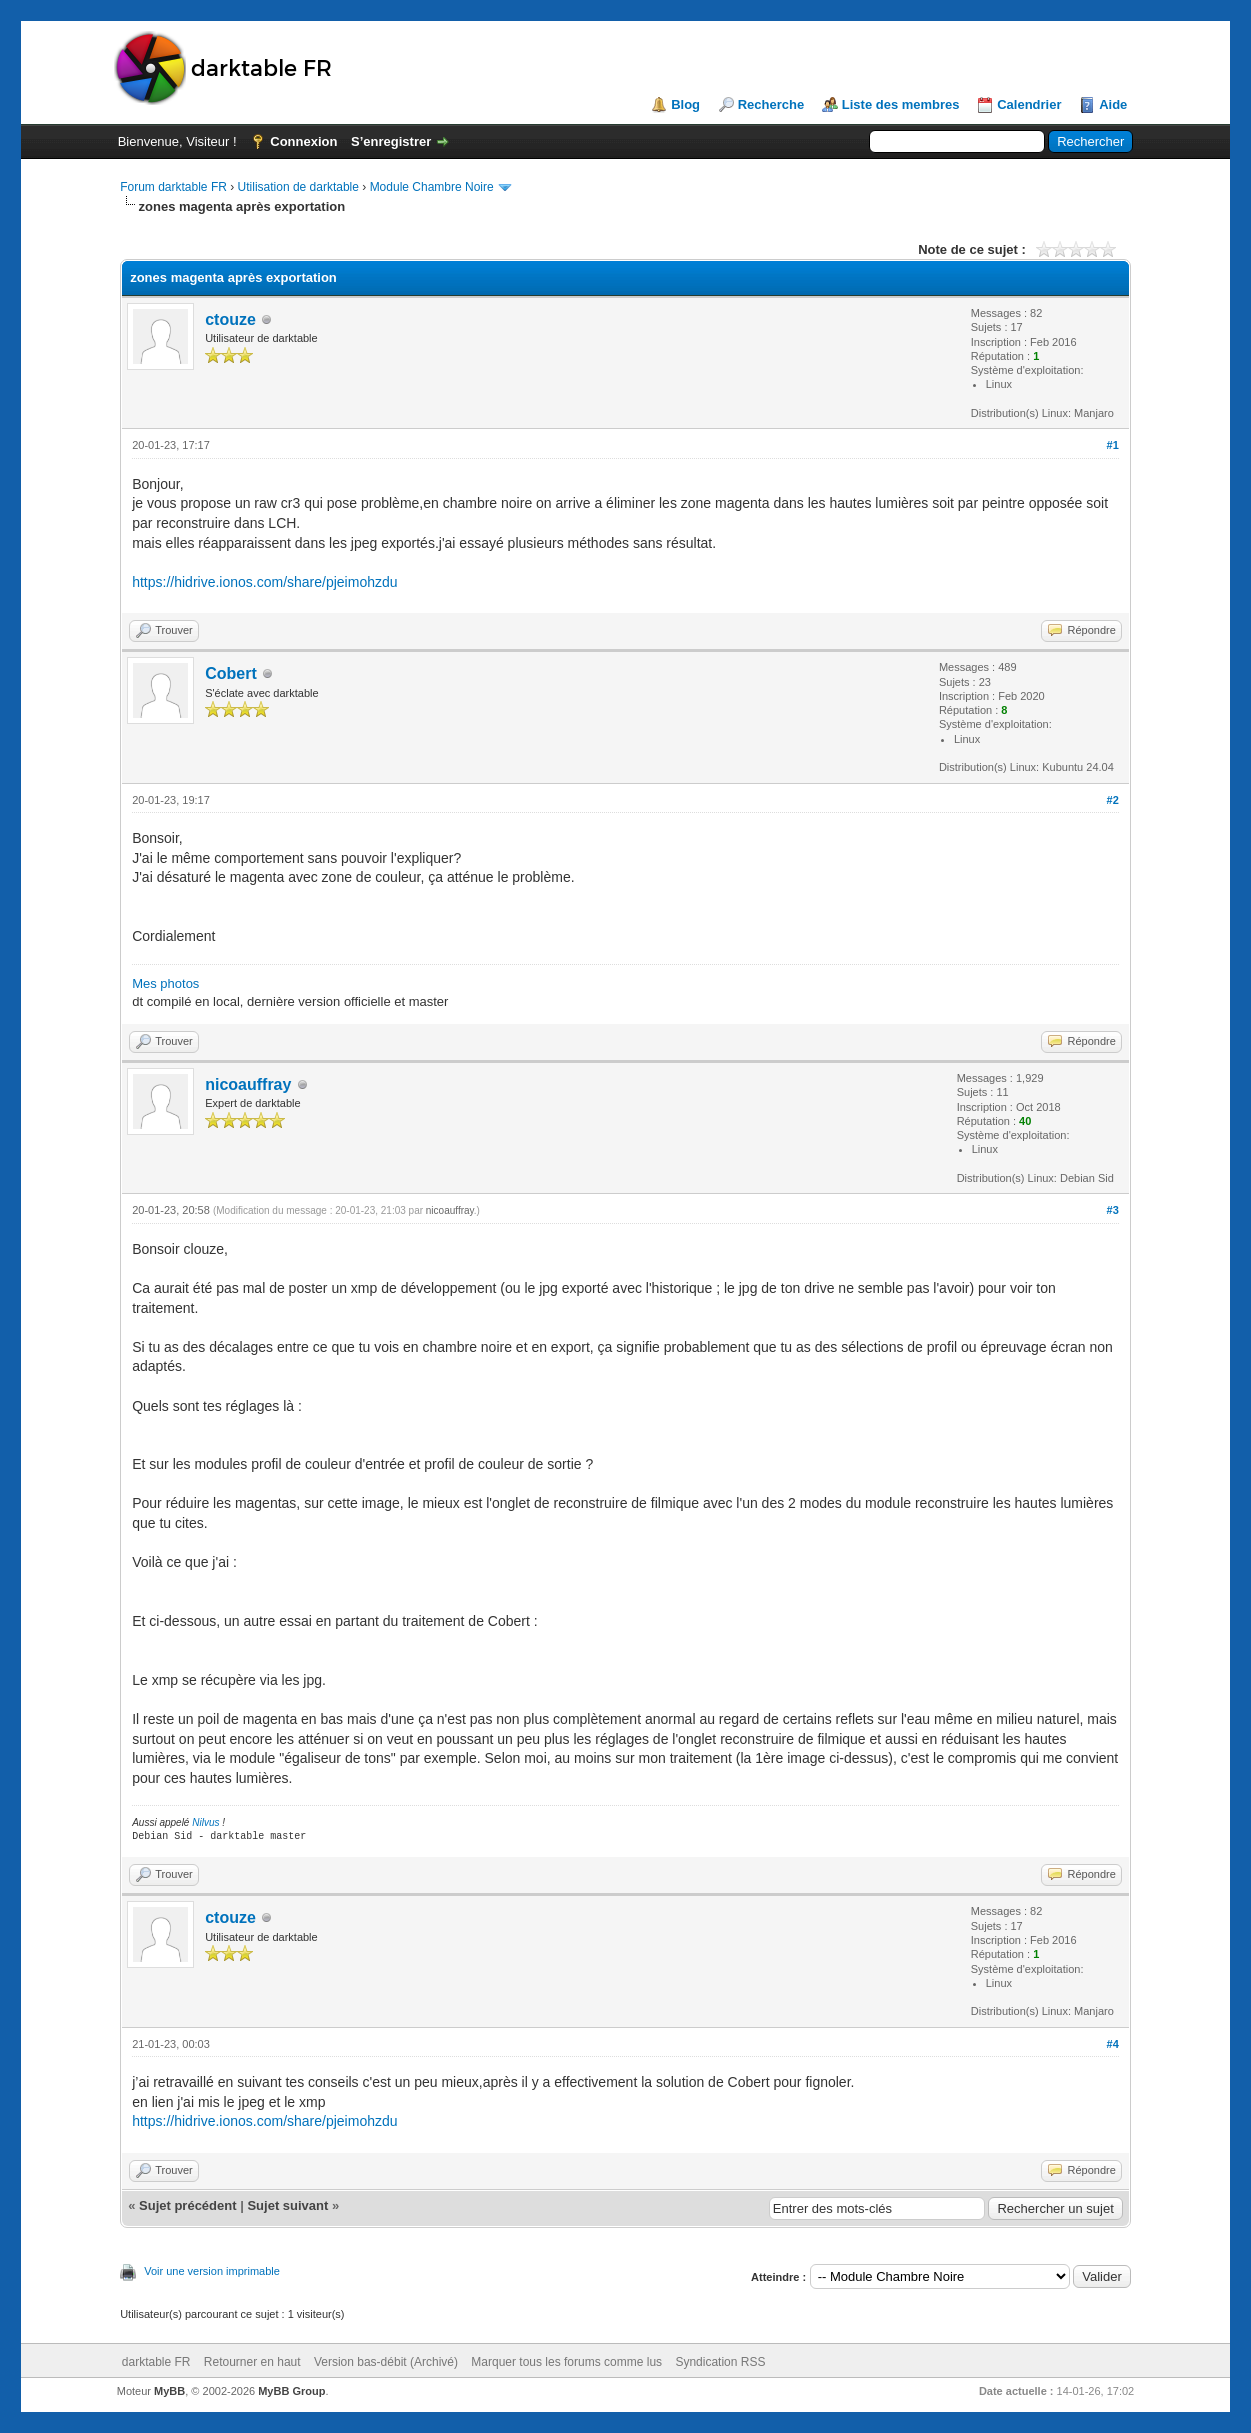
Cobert (231, 673)
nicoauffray (248, 1084)
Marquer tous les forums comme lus (566, 2362)
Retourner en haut (252, 2362)
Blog (685, 104)
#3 (1113, 1210)
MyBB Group (291, 2391)
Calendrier (1029, 104)
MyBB (169, 2391)
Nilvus (205, 1822)
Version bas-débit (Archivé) (386, 2362)
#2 (1113, 800)
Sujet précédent (188, 2205)
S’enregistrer (391, 141)
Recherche (771, 104)
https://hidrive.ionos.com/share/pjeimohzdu (264, 582)
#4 (1113, 2044)
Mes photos (165, 983)
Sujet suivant (287, 2205)
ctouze (230, 319)
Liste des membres (901, 104)
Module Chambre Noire (432, 187)
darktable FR (156, 2362)
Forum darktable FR (173, 187)
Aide (1113, 104)
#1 (1113, 445)
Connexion (303, 141)
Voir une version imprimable (212, 2271)
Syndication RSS (720, 2362)
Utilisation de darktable (298, 187)
